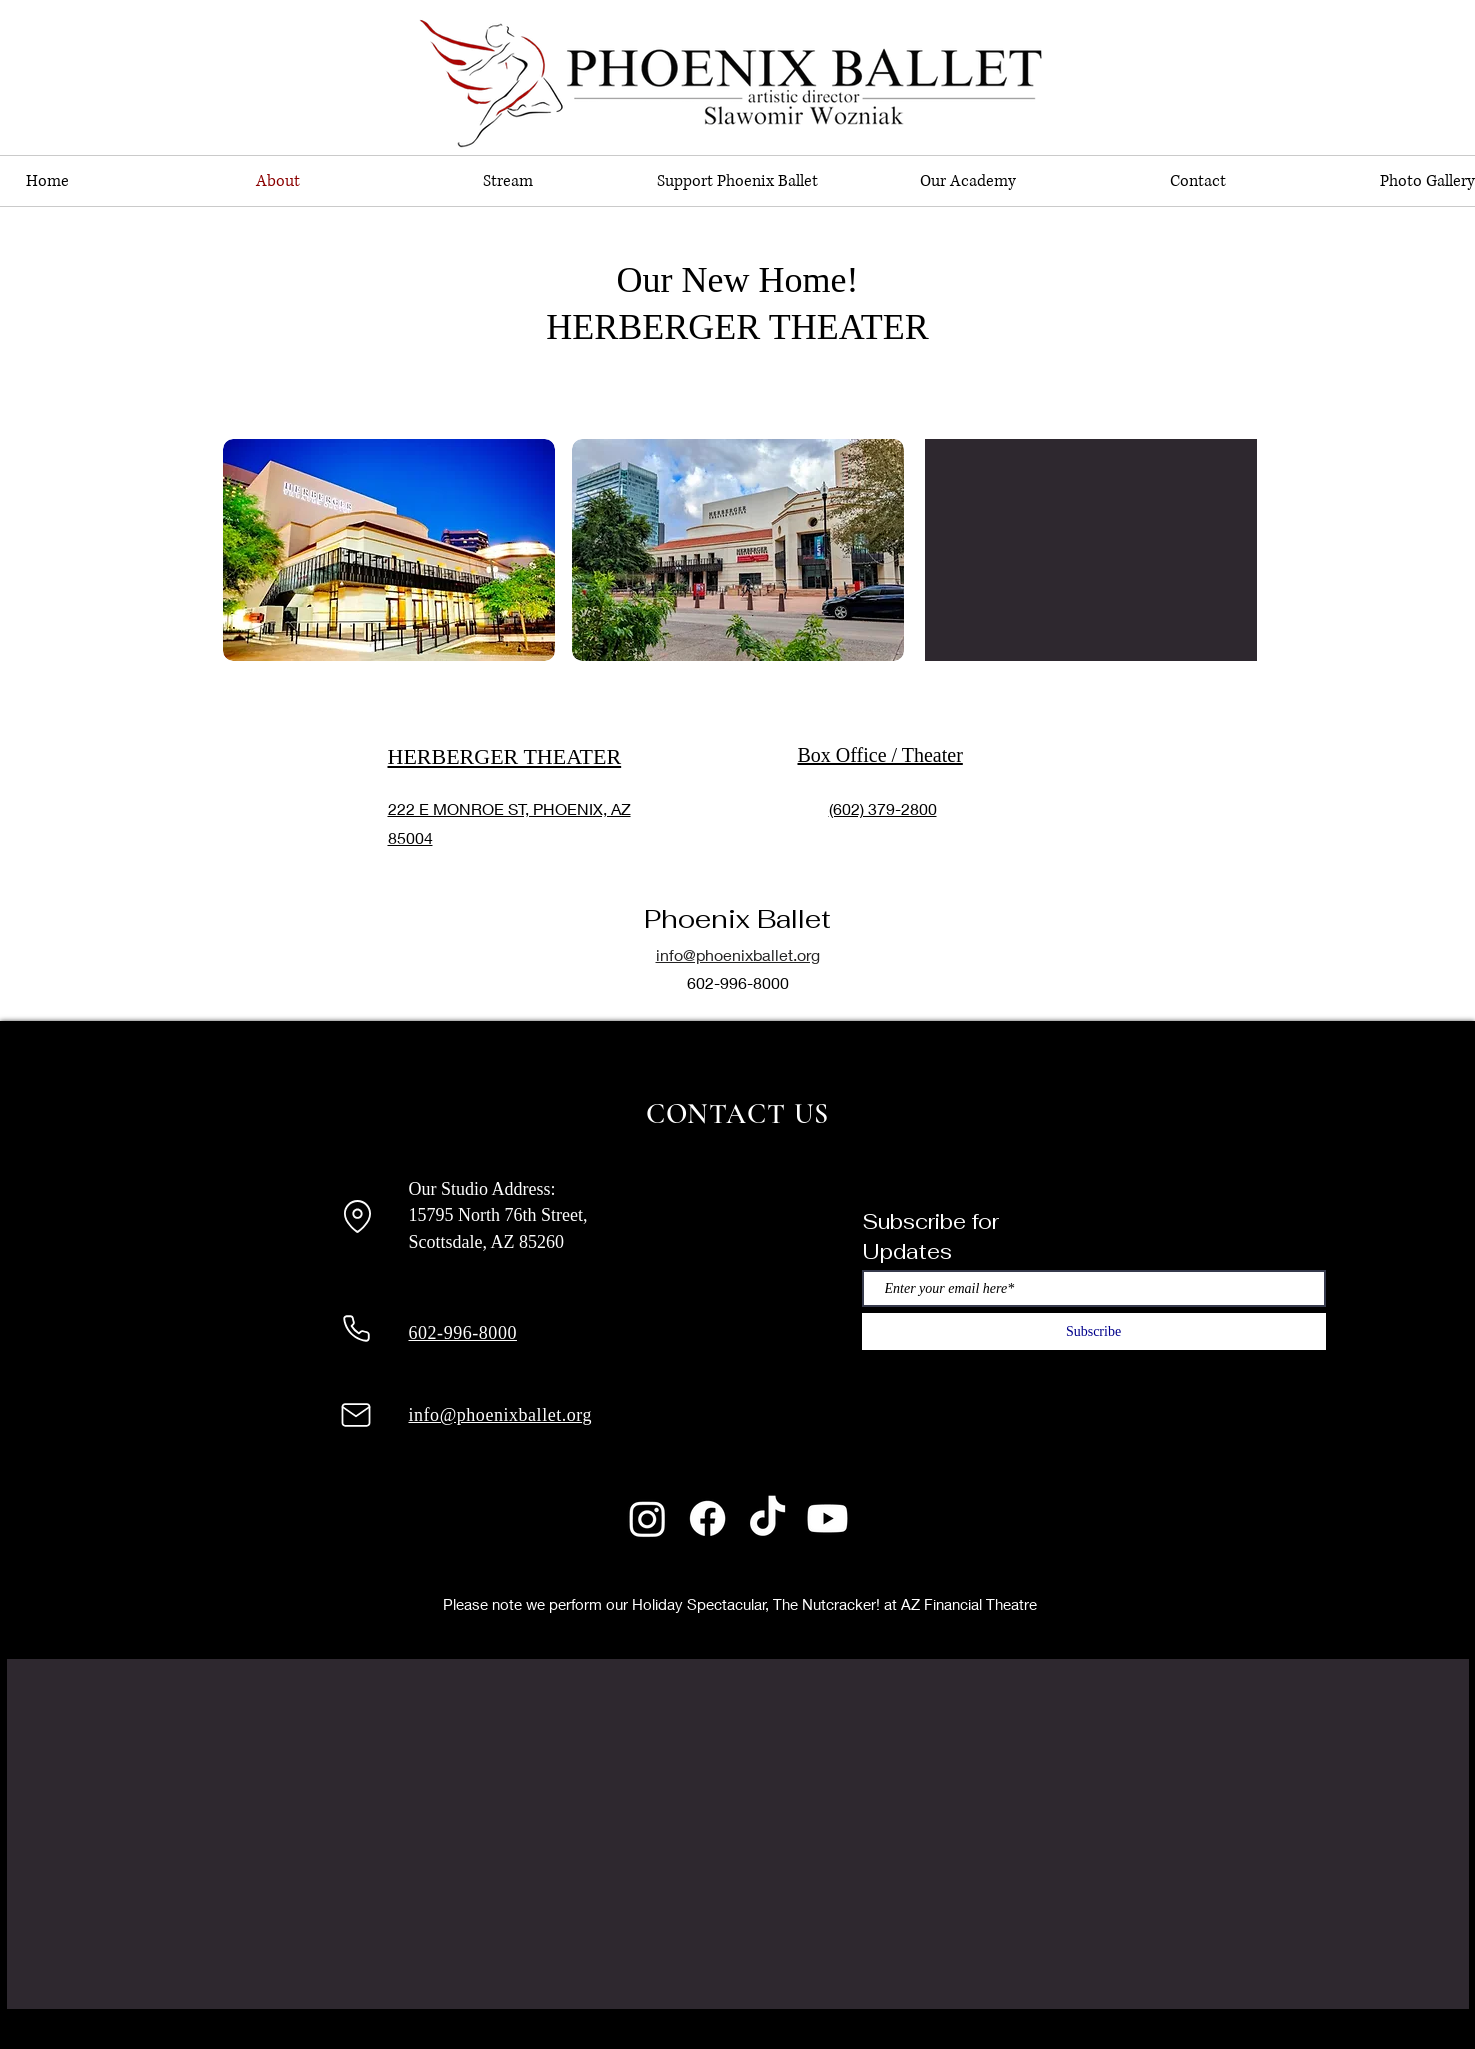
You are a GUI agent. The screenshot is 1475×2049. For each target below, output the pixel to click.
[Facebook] (707, 1518)
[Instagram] (647, 1518)
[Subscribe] (1094, 1331)
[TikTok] (767, 1518)
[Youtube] (827, 1518)
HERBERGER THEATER (505, 756)
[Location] (358, 1216)
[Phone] (357, 1329)
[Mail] (356, 1415)
